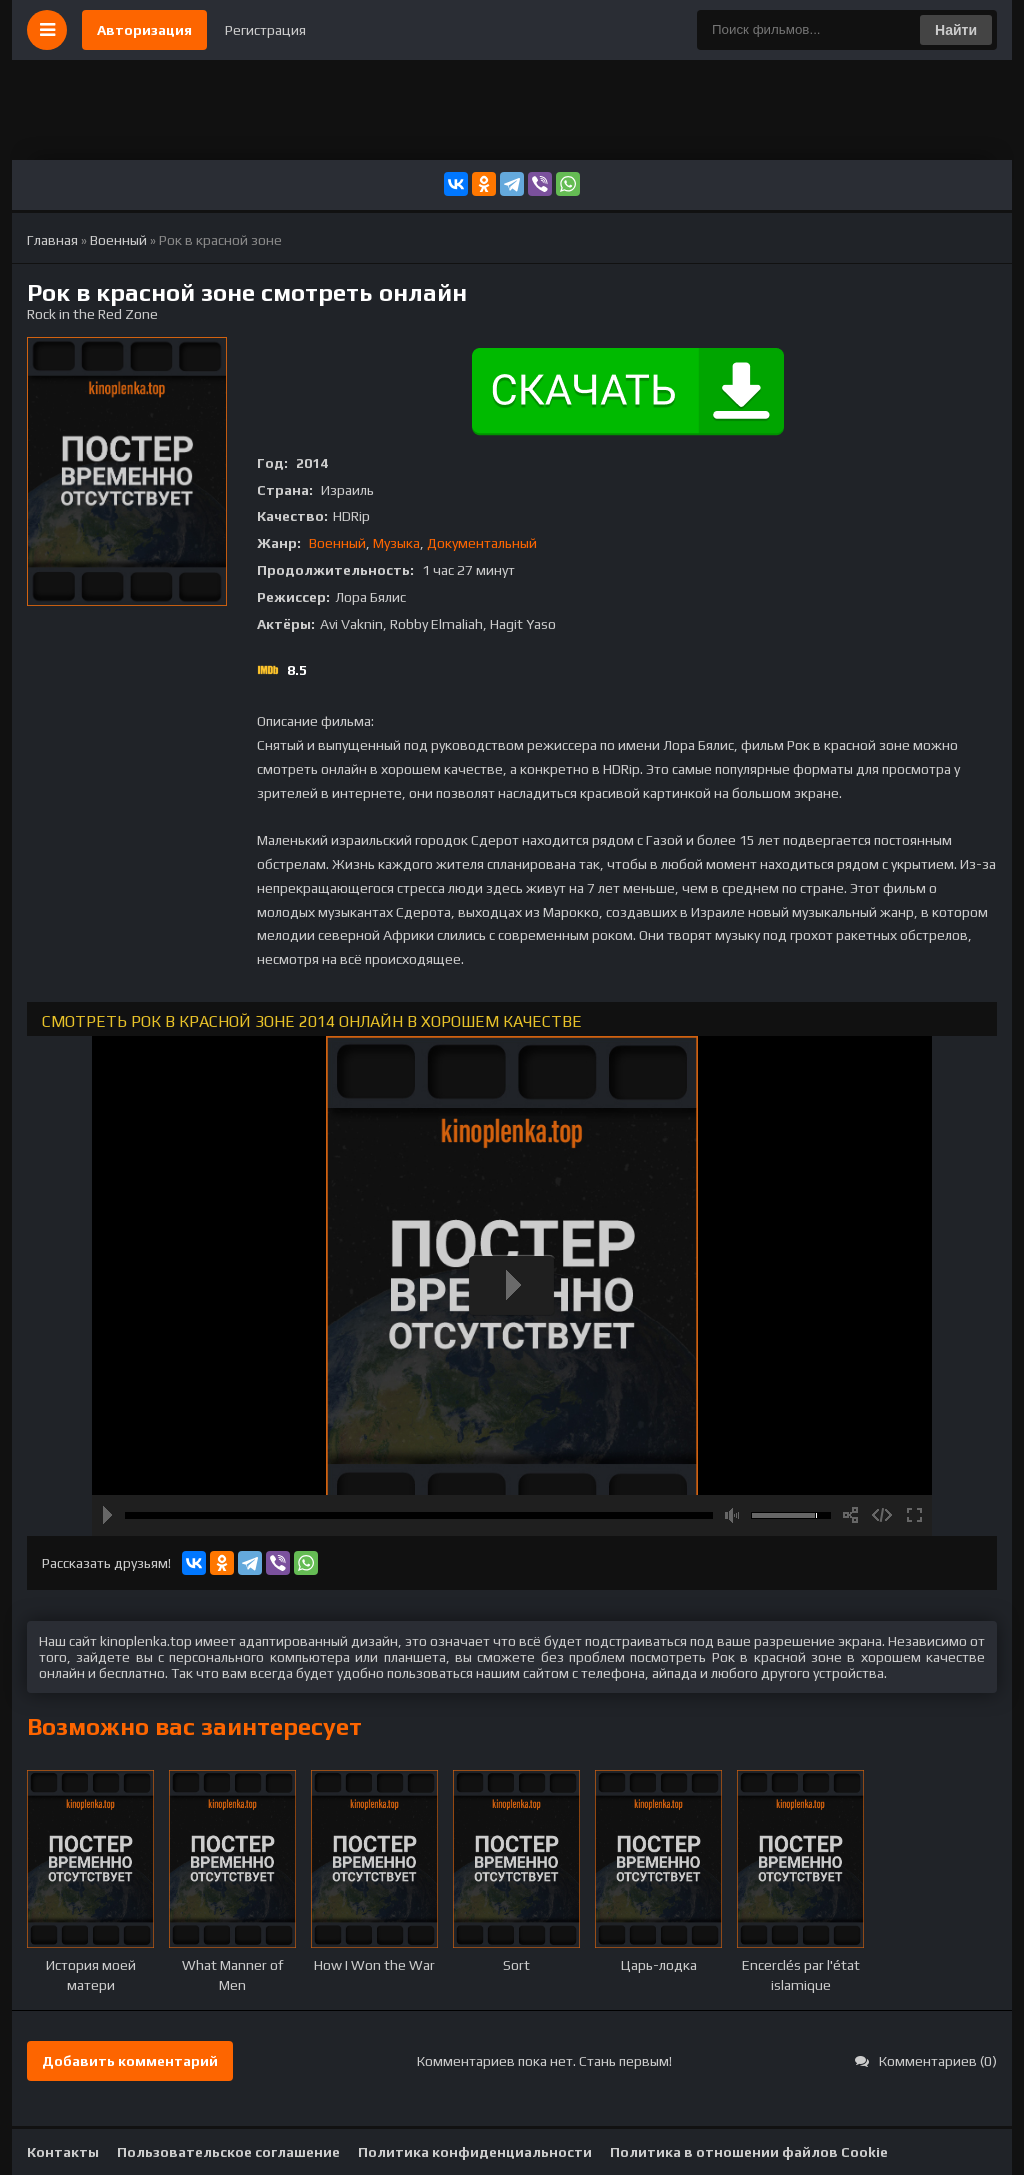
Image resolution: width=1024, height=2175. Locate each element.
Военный (337, 543)
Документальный (482, 543)
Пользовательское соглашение (228, 2152)
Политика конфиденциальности (475, 2152)
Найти (956, 30)
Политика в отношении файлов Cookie (749, 2152)
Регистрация (265, 30)
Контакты (63, 2152)
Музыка (396, 543)
